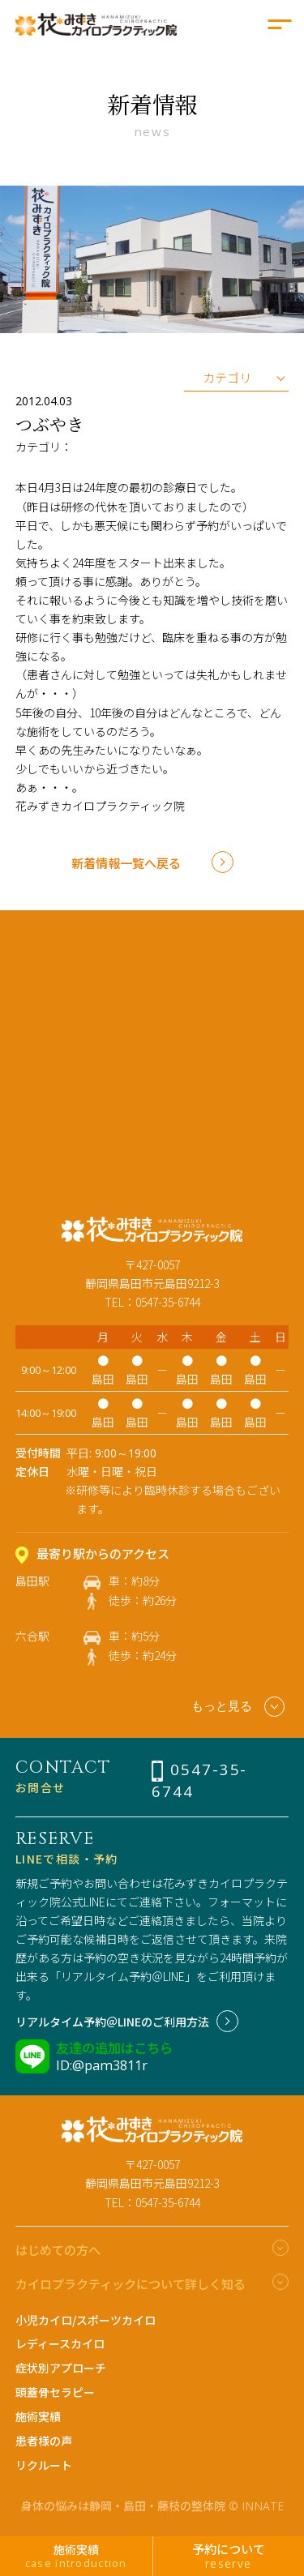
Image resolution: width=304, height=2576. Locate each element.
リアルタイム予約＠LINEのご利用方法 (112, 2021)
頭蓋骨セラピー (55, 2392)
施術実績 (38, 2416)
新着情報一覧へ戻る (126, 862)
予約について (229, 2556)
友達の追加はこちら (114, 2047)
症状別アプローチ (60, 2368)
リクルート (43, 2465)
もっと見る (238, 1707)
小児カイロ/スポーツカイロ (85, 2320)
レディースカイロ (60, 2343)
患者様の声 (43, 2441)
